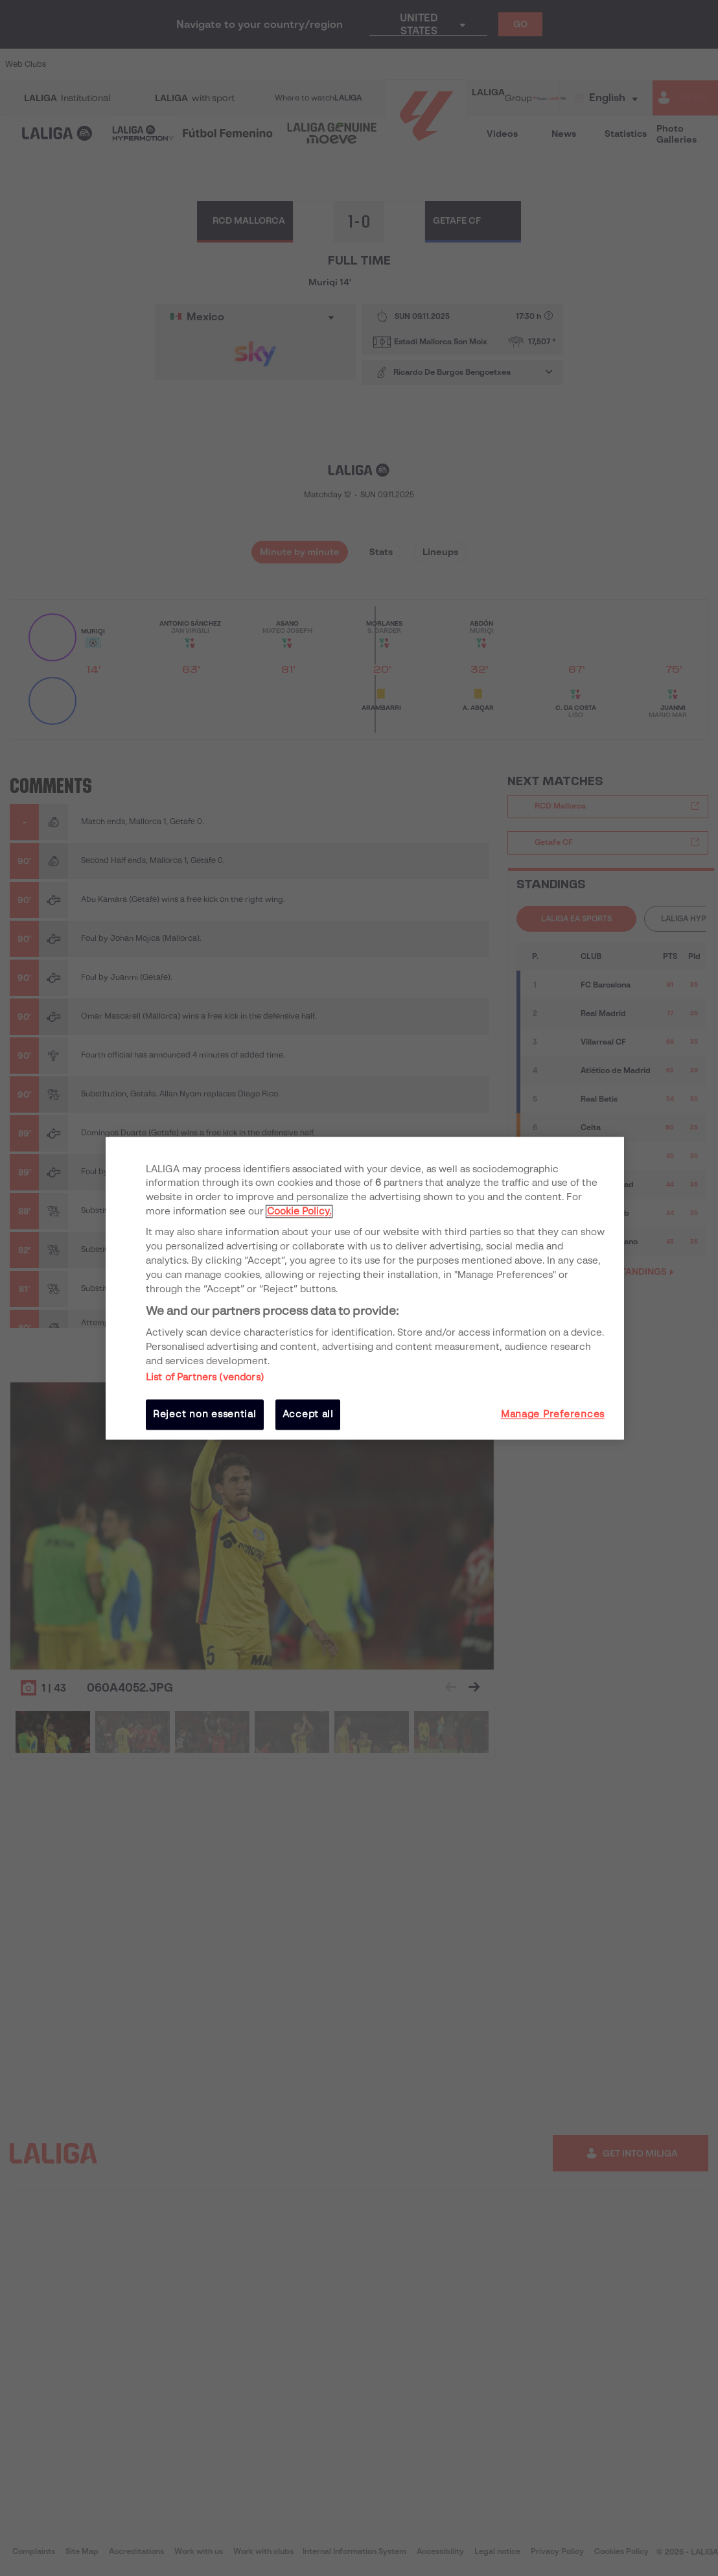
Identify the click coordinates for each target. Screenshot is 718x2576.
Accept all (308, 1415)
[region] (365, 1288)
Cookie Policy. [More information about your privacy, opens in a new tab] (299, 1212)
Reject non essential (205, 1415)
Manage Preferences (553, 1415)
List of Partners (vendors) (205, 1378)
